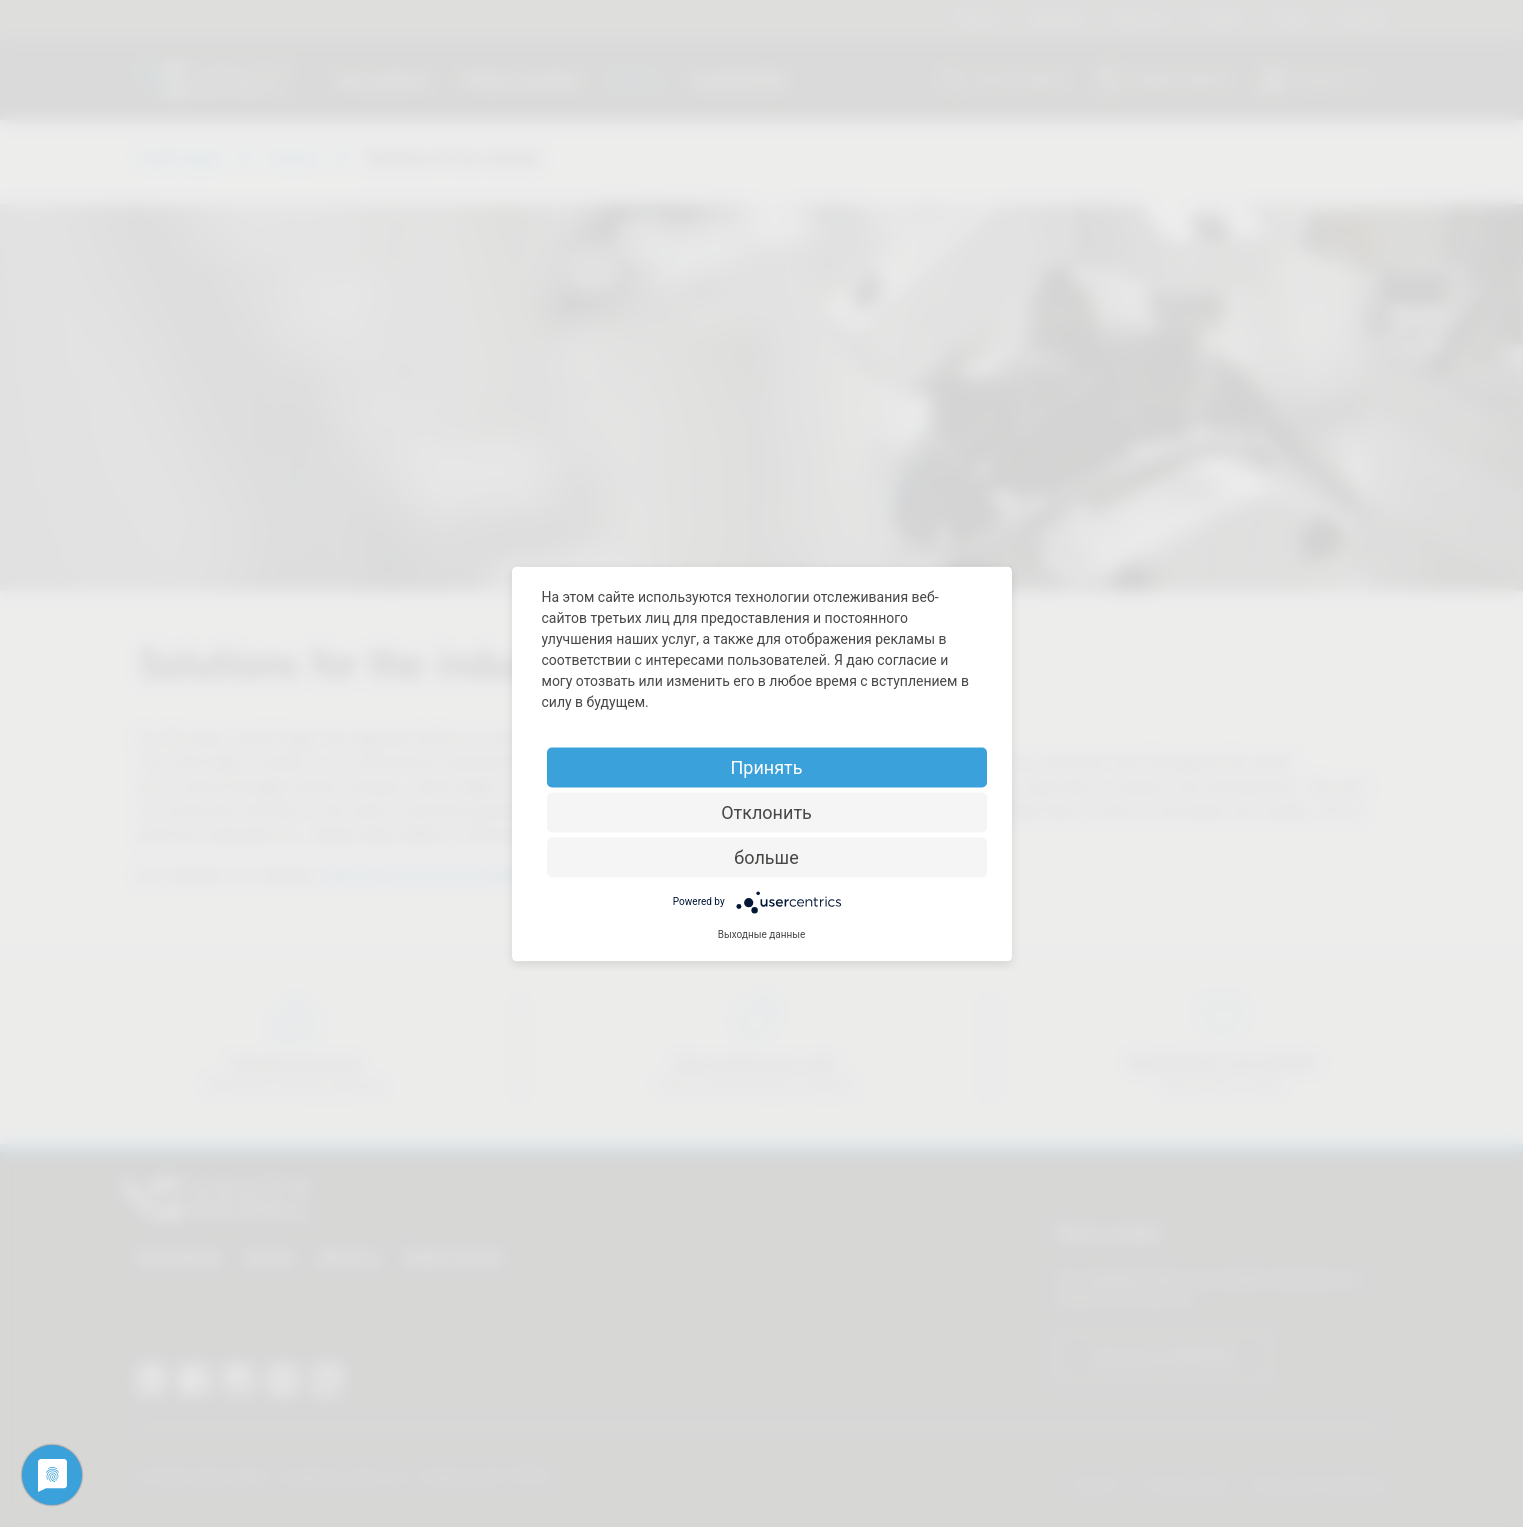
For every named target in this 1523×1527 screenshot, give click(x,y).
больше (766, 856)
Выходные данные (762, 933)
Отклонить (766, 811)
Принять (766, 766)
